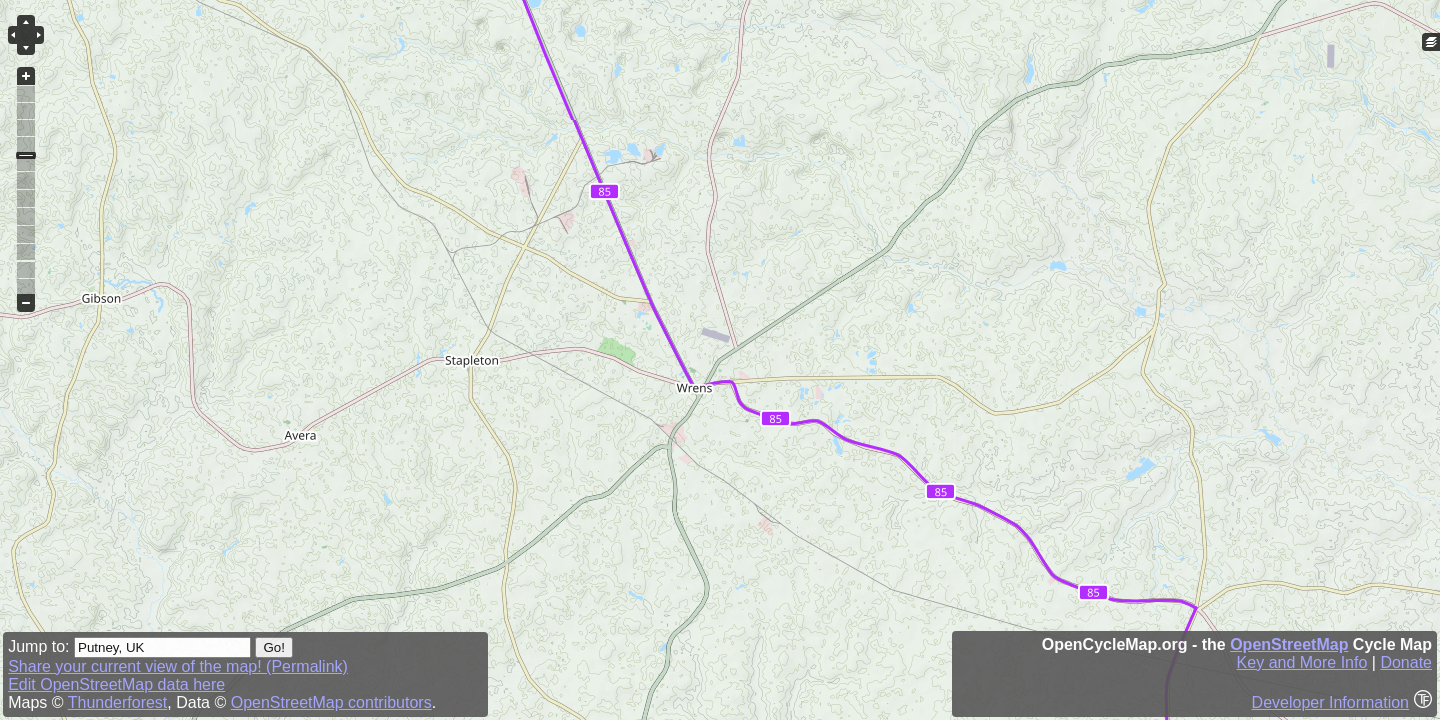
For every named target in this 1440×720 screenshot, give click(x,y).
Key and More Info (1302, 662)
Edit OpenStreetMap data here (116, 684)
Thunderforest (118, 702)
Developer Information (1330, 702)
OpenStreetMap (1289, 644)
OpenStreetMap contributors (331, 702)
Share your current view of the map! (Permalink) (178, 666)
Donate (1406, 662)
